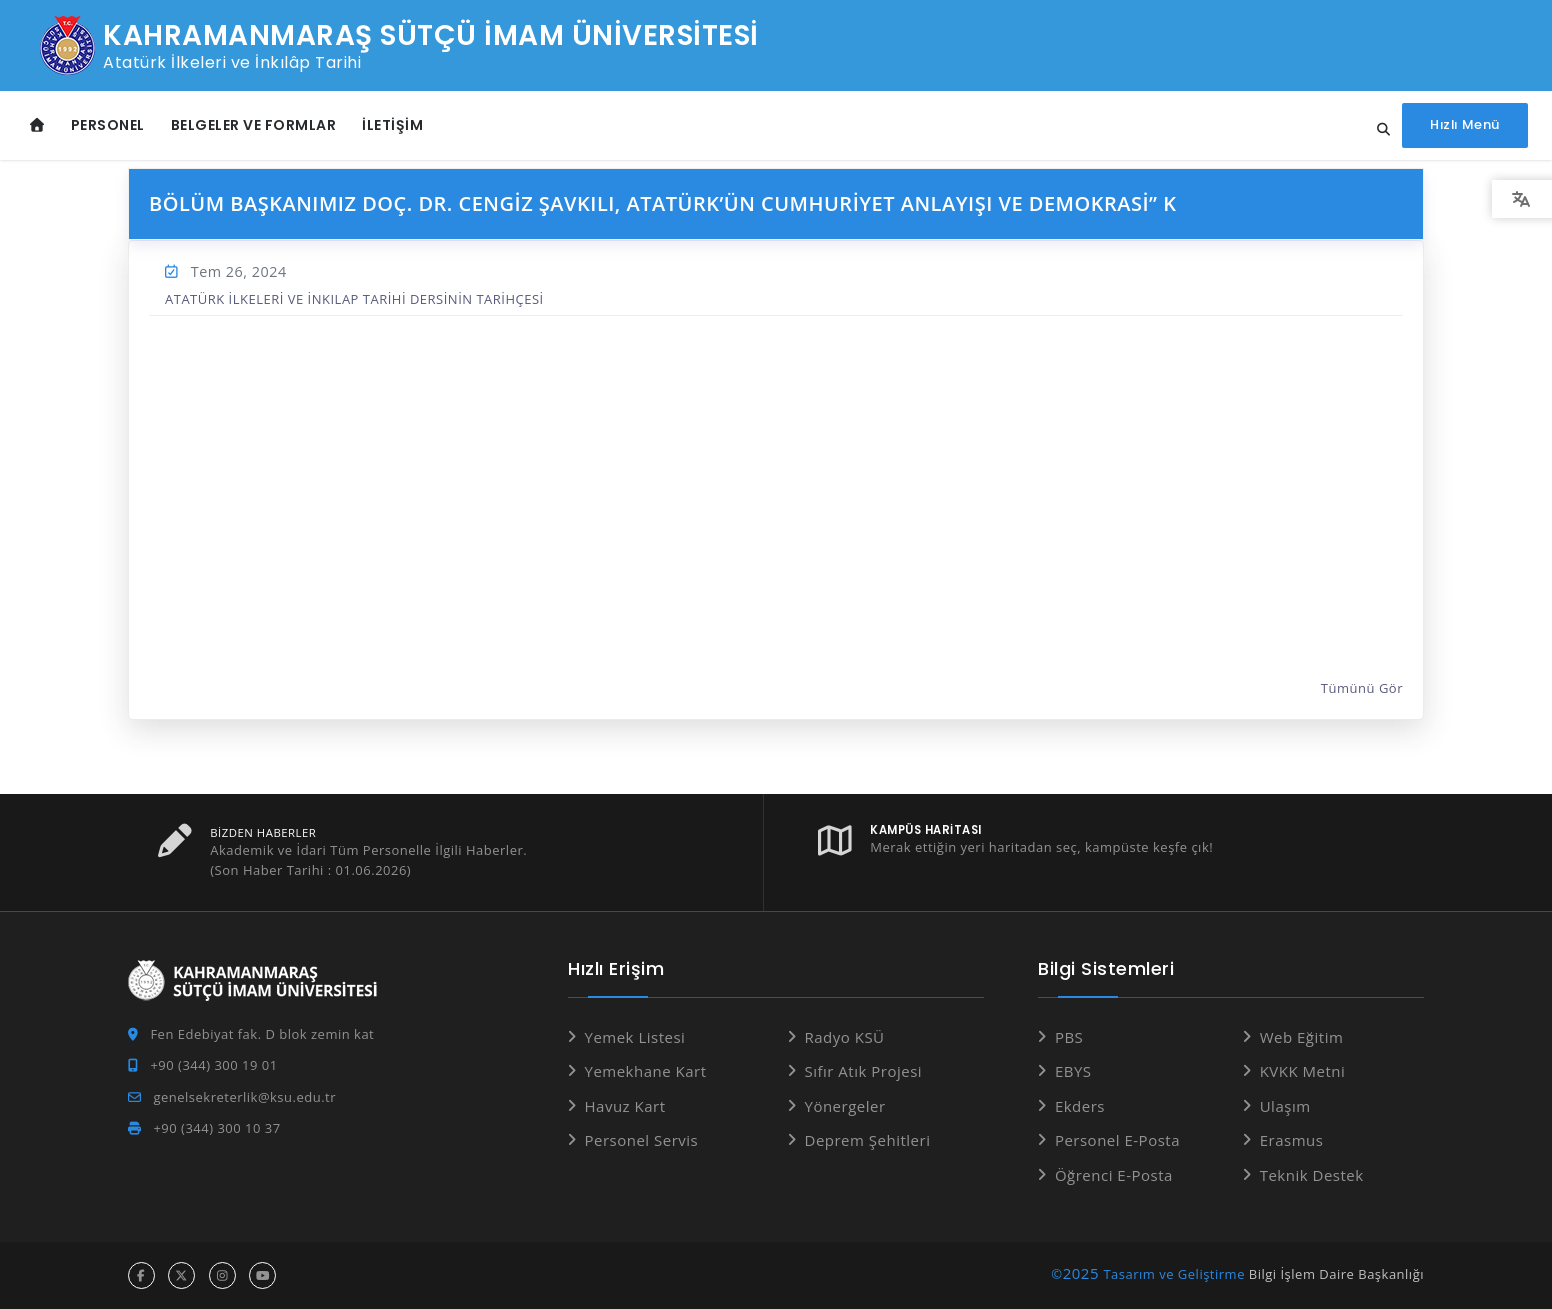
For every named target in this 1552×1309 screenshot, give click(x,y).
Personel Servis (642, 1140)
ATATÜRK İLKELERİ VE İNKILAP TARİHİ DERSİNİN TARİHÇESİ (354, 299)
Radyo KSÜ (845, 1037)
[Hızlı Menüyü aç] (1463, 125)
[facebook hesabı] (141, 1275)
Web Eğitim (1302, 1037)
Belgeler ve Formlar (254, 125)
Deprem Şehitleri (868, 1140)
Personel (108, 125)
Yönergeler (845, 1106)
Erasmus (1292, 1140)
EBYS (1073, 1071)
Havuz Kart (625, 1106)
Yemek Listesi (635, 1037)
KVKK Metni (1303, 1071)
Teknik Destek (1312, 1175)
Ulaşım (1285, 1106)
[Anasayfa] (37, 125)
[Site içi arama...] (1375, 130)
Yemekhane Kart (646, 1071)
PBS (1069, 1037)
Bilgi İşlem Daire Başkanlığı (1336, 1274)
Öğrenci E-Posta (1114, 1175)
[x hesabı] (181, 1275)
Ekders (1080, 1106)
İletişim (392, 125)
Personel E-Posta (1117, 1140)
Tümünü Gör (1362, 689)
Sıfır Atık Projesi (864, 1071)
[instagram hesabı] (222, 1275)
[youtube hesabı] (262, 1275)
